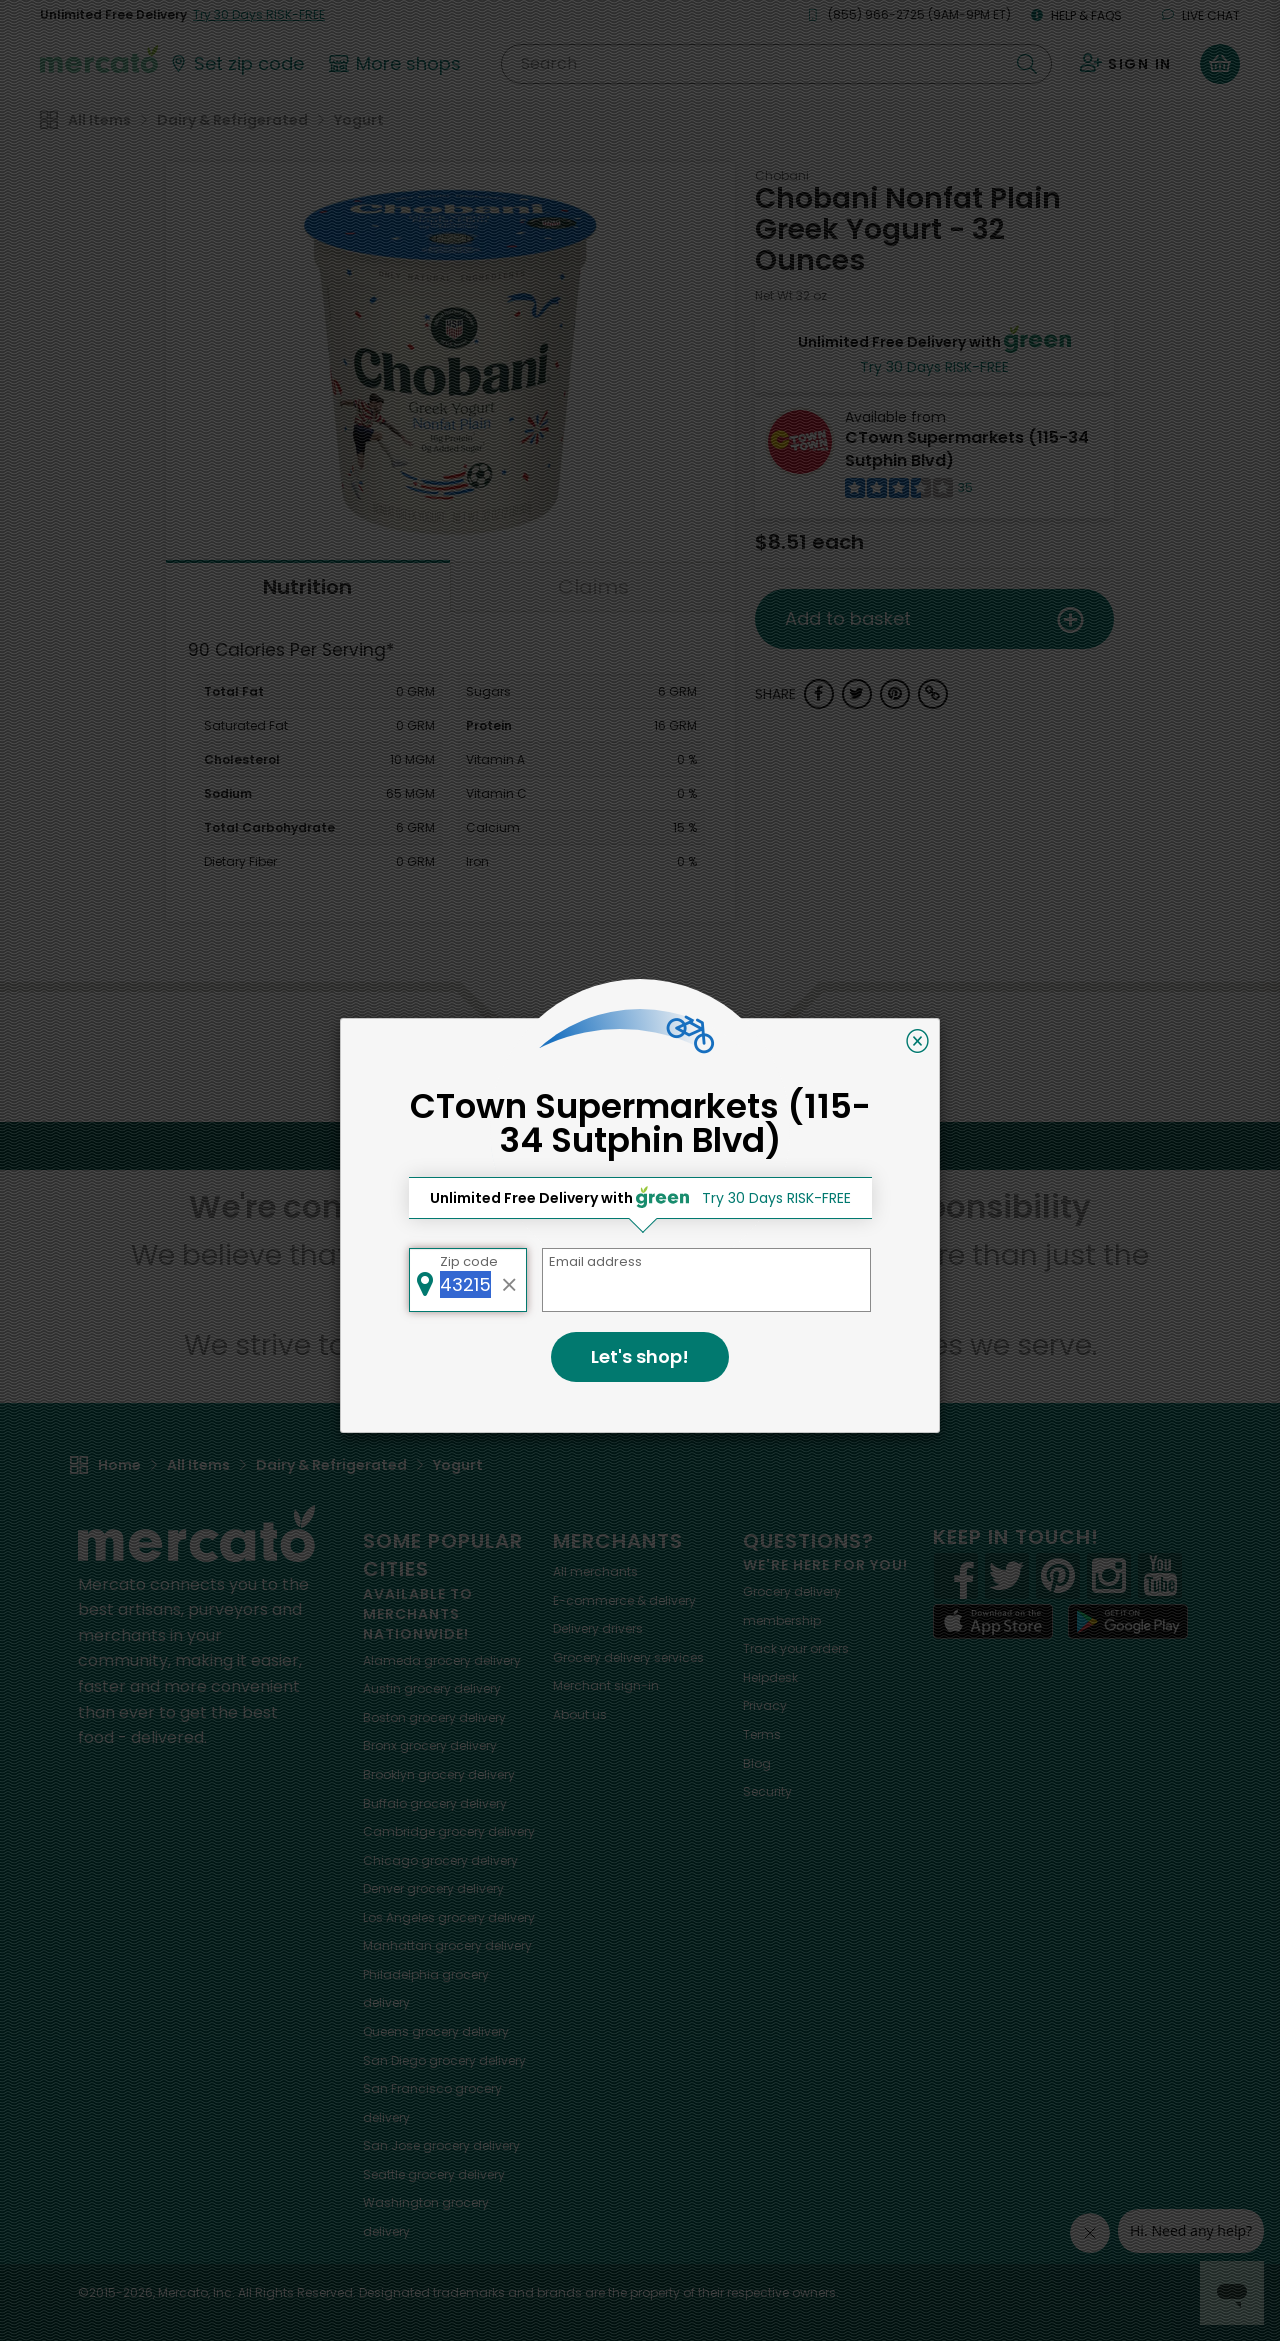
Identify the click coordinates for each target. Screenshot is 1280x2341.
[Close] (917, 1041)
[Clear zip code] (510, 1280)
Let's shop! (640, 1356)
